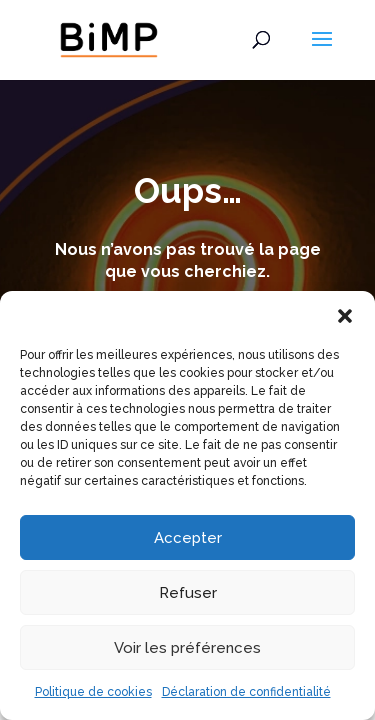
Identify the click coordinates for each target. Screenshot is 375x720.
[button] (345, 316)
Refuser (188, 593)
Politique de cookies (93, 692)
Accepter (188, 538)
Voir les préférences (187, 648)
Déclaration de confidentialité (246, 692)
